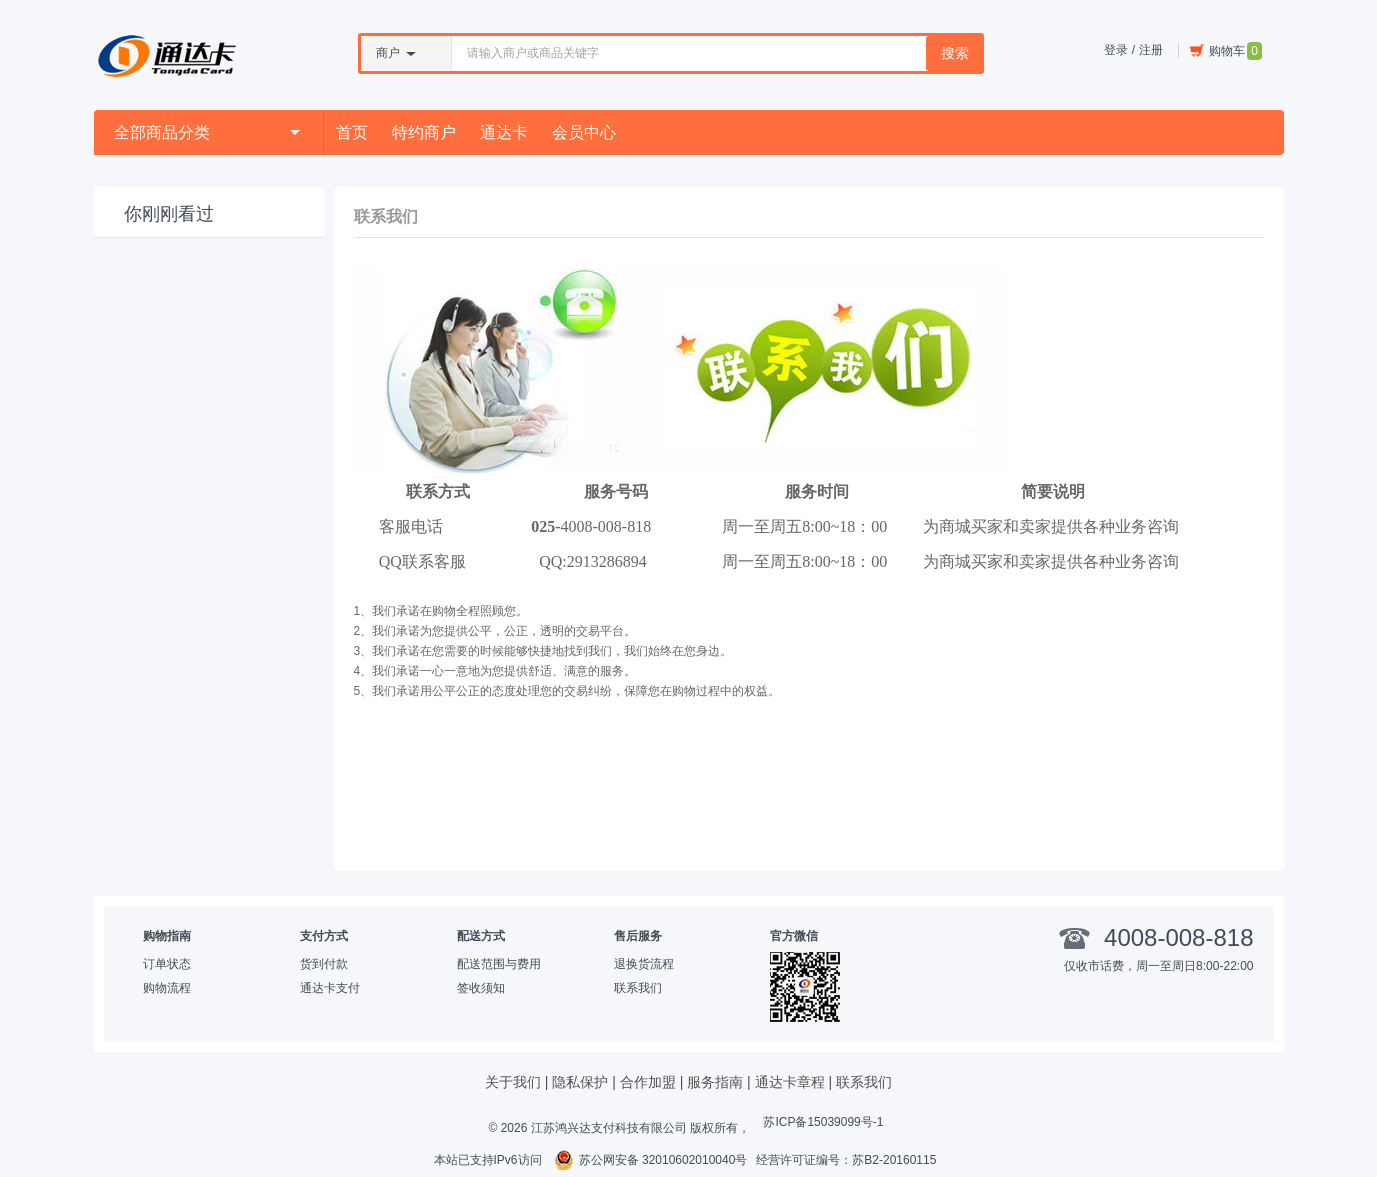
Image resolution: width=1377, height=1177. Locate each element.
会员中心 (584, 132)
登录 (1116, 50)
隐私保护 (580, 1082)
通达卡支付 (330, 988)
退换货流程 (644, 964)
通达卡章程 (790, 1082)
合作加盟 (648, 1082)
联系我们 (638, 988)
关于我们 (513, 1082)
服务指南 (715, 1082)
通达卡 (504, 132)
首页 (352, 132)
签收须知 (481, 988)
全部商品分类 (207, 132)
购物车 (1225, 51)
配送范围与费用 (499, 964)
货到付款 (324, 964)
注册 (1151, 50)
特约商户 (424, 132)
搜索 (955, 53)
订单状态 (167, 964)
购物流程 (167, 988)
